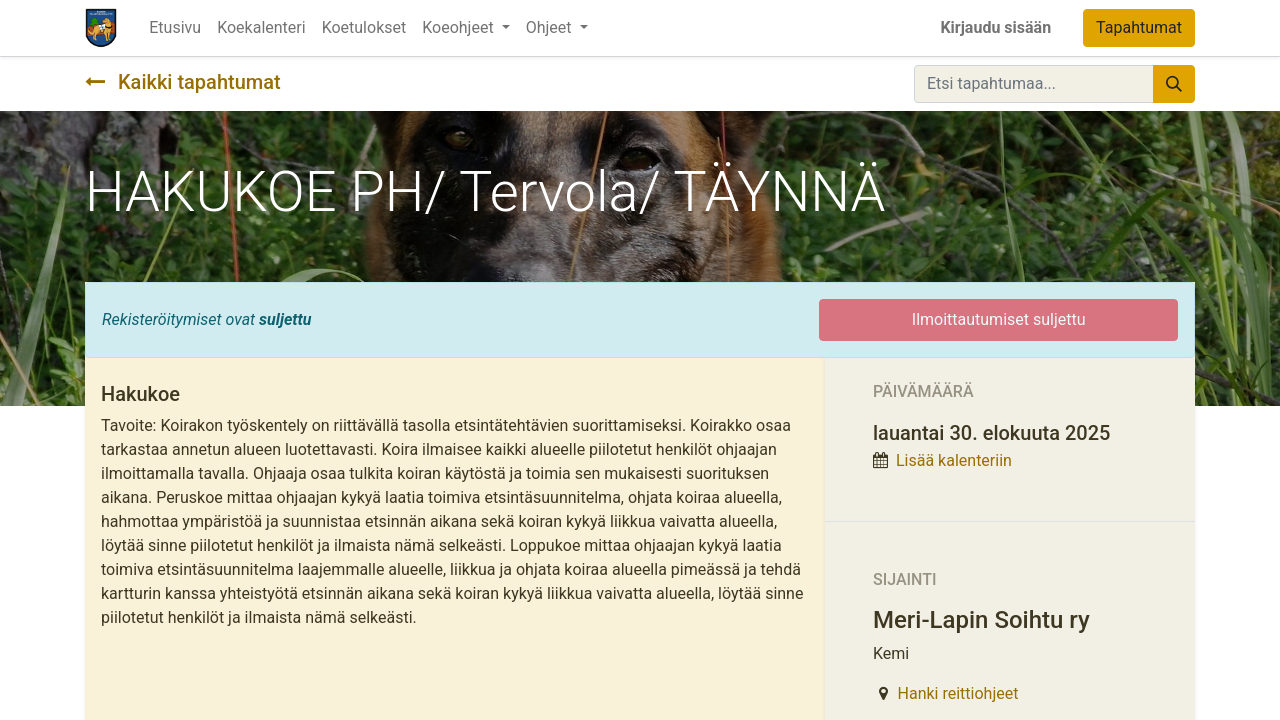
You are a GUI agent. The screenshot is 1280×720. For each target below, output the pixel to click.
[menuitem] (175, 28)
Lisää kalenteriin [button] (954, 460)
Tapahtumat (1139, 27)
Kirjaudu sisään (995, 27)
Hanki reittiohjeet (958, 693)
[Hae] (1174, 84)
